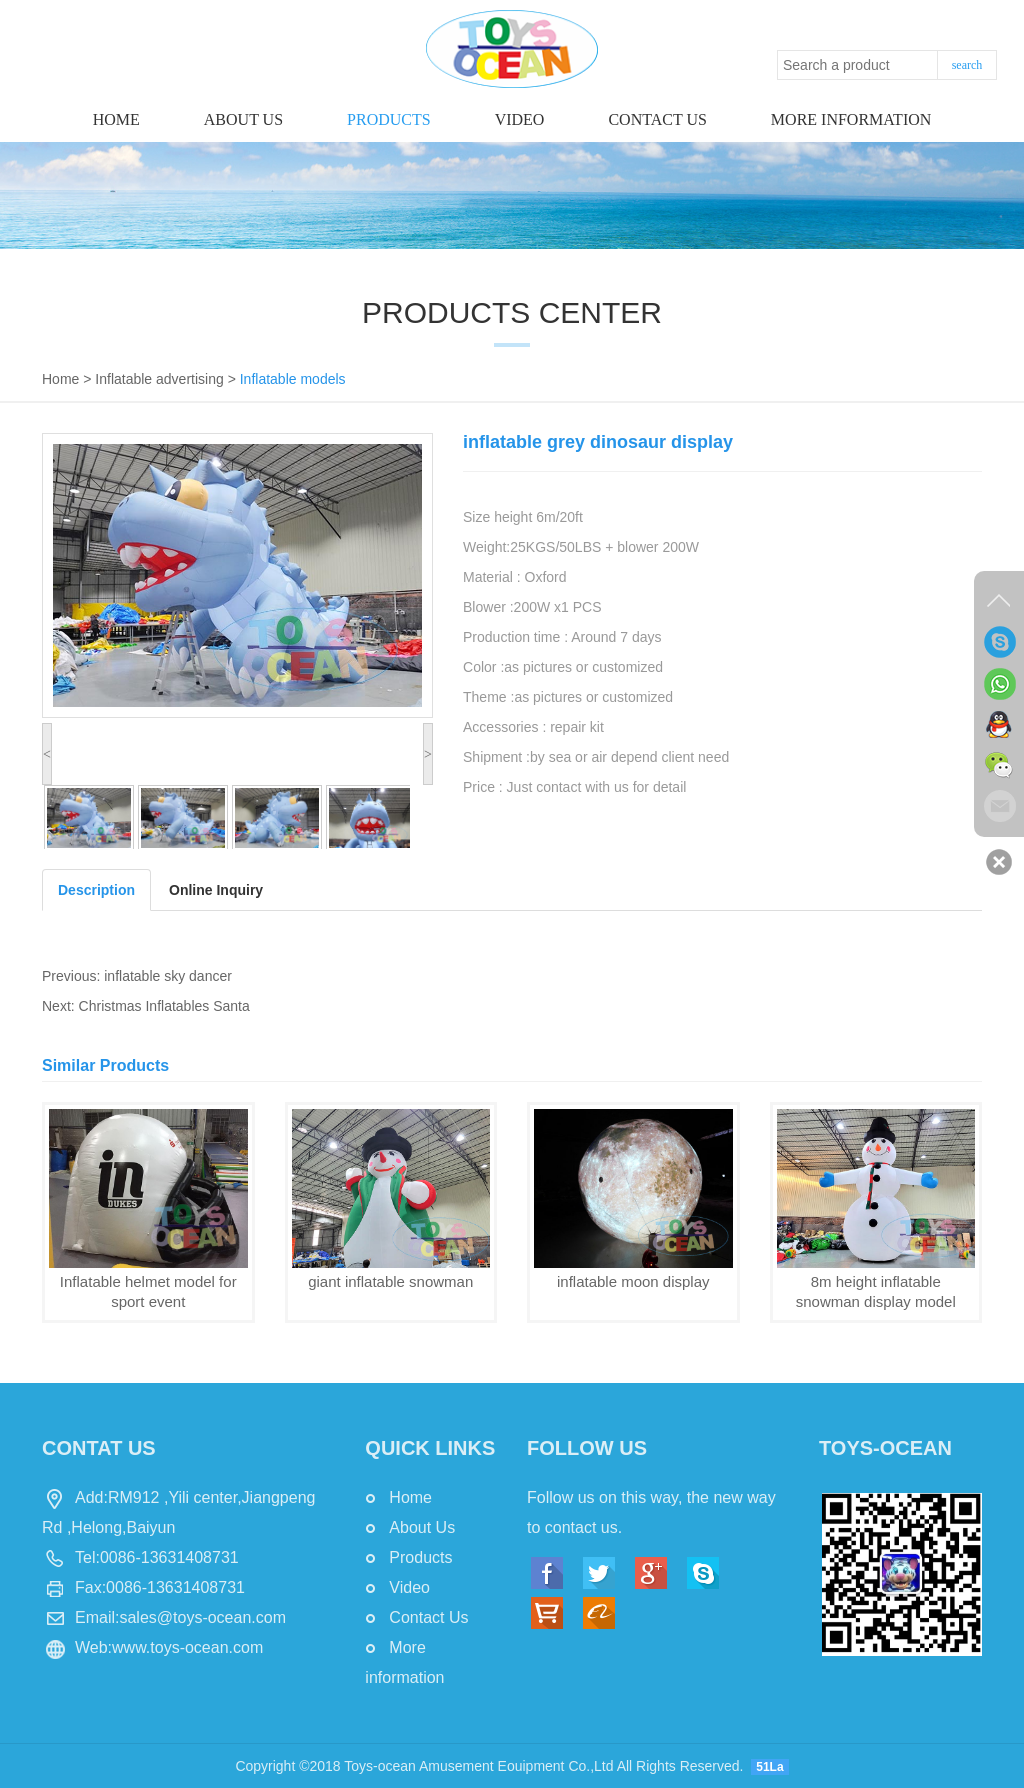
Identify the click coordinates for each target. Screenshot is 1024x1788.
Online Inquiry (216, 890)
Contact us (657, 119)
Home (116, 119)
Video (520, 119)
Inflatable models (293, 379)
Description (96, 890)
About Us (243, 119)
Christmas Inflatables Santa (164, 1006)
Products (389, 119)
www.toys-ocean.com (187, 1647)
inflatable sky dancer (168, 976)
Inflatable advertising (159, 379)
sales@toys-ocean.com (202, 1617)
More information (851, 119)
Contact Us (428, 1617)
